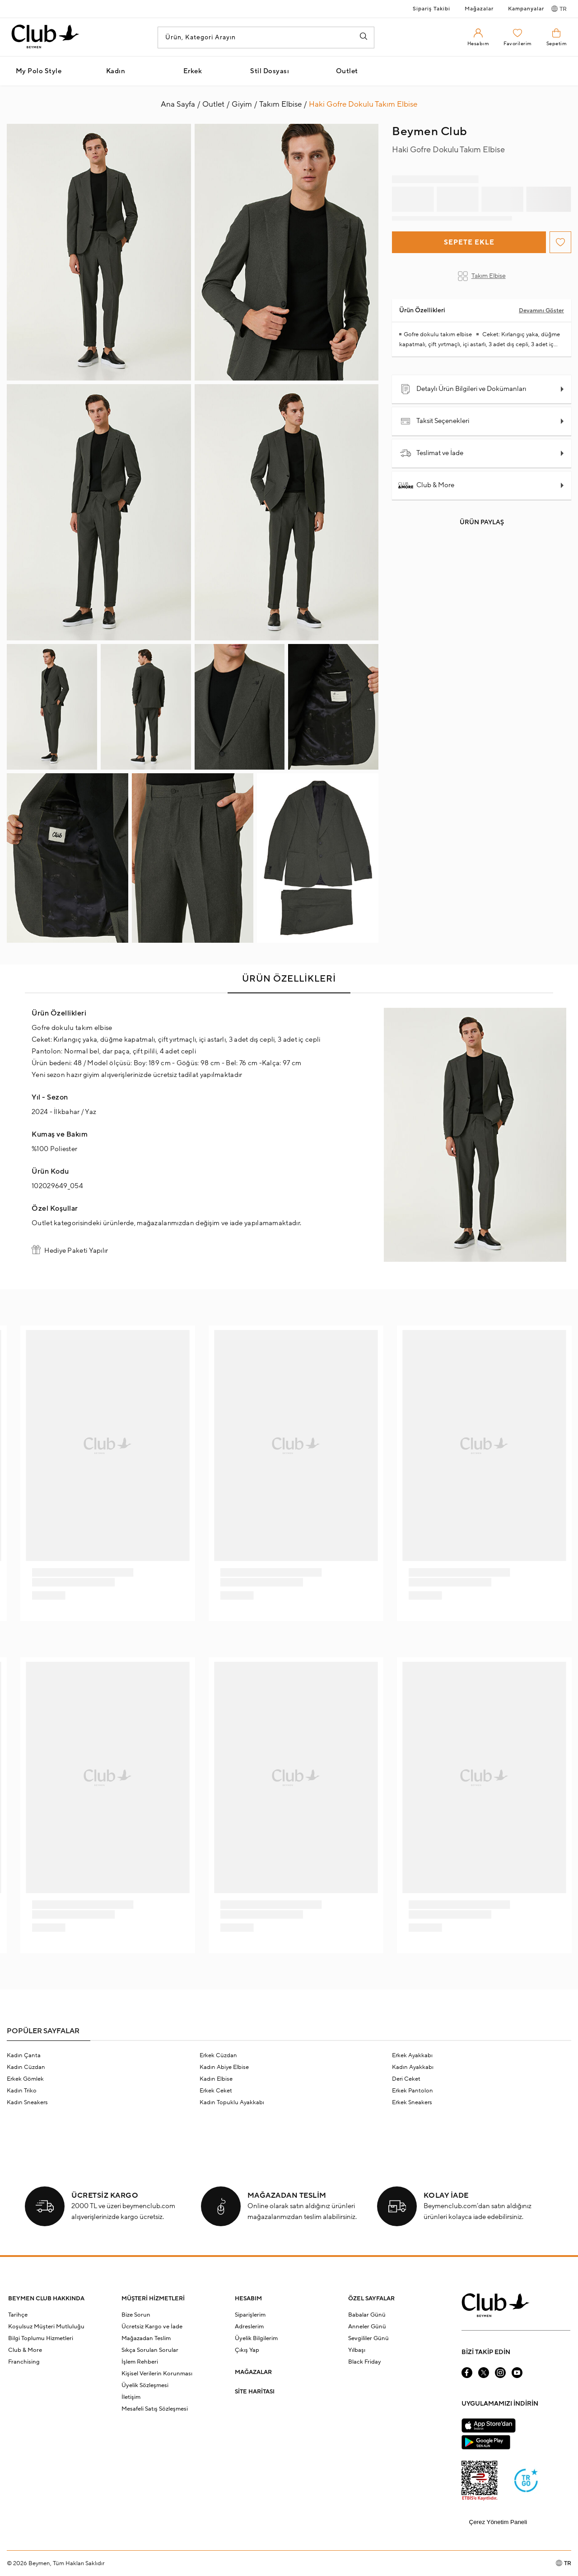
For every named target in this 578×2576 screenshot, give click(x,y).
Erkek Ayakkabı (412, 2055)
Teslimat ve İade (431, 453)
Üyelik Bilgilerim (256, 2338)
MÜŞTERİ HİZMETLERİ (153, 2298)
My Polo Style (39, 71)
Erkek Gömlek (25, 2078)
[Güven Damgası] (526, 2481)
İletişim (130, 2397)
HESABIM (248, 2298)
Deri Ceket (406, 2078)
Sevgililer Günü (368, 2338)
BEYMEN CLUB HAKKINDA (46, 2298)
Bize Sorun (135, 2314)
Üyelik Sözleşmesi (144, 2385)
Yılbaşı (356, 2350)
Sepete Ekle (469, 242)
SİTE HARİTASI (255, 2391)
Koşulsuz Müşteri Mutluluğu (46, 2326)
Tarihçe (18, 2314)
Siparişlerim (250, 2314)
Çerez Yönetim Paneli (498, 2522)
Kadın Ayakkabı (413, 2067)
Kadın (116, 71)
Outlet (347, 71)
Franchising (24, 2361)
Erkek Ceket (216, 2090)
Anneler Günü (367, 2326)
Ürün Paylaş (482, 522)
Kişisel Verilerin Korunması (156, 2373)
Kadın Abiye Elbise (224, 2067)
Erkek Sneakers (412, 2102)
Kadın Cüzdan (26, 2067)
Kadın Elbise (216, 2078)
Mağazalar (479, 8)
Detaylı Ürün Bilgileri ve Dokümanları (463, 389)
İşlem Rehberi (139, 2361)
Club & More (427, 485)
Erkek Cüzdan (218, 2055)
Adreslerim (249, 2326)
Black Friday (364, 2361)
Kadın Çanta (24, 2055)
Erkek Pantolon (412, 2090)
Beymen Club (429, 131)
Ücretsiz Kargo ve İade (151, 2326)
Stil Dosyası (269, 71)
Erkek (192, 71)
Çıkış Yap (247, 2350)
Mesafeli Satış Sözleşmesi (154, 2408)
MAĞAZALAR (253, 2372)
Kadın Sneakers (27, 2102)
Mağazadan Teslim (146, 2338)
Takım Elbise (482, 276)
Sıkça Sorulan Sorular (149, 2350)
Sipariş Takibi (431, 8)
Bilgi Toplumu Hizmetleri (40, 2338)
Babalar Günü (367, 2314)
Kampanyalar (526, 8)
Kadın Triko (22, 2090)
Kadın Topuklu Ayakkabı (232, 2102)
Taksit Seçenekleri (434, 421)
